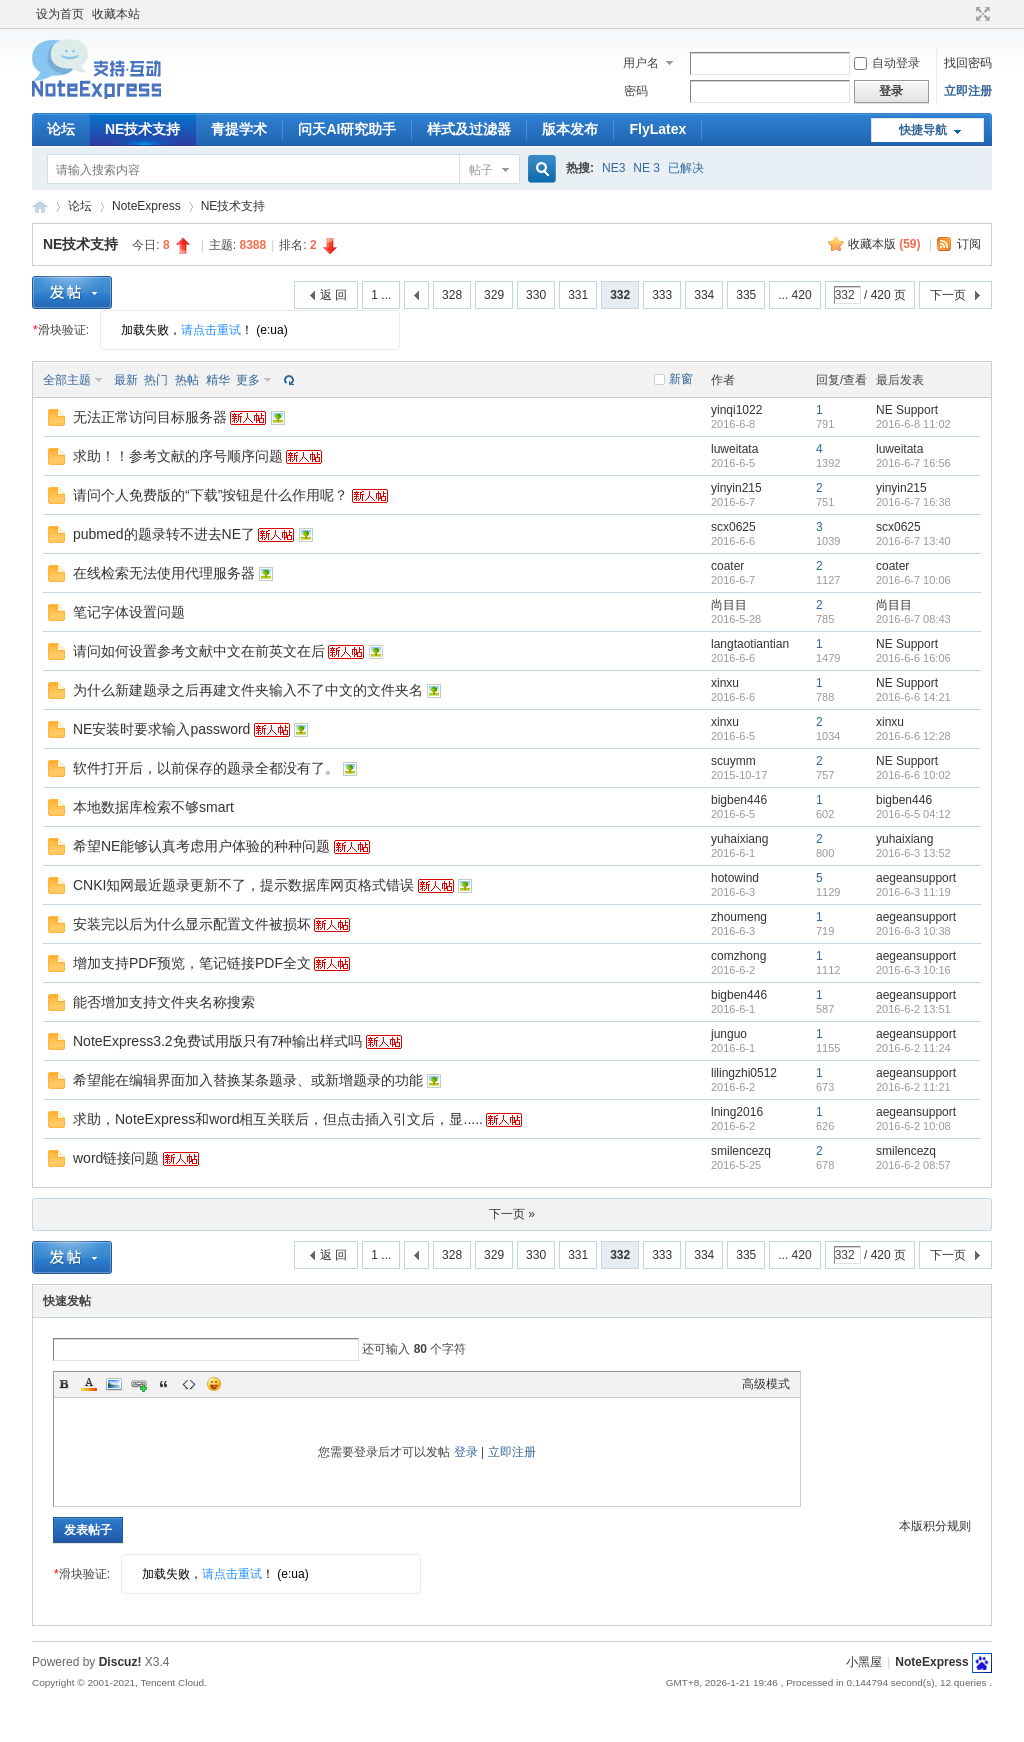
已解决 (686, 168)
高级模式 (766, 1384)
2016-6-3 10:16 (913, 970)
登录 (466, 1452)
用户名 (641, 63)
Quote (164, 1384)
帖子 (481, 170)
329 (494, 295)
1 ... (381, 295)
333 (662, 295)
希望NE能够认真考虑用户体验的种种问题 (201, 846)
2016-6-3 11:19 (913, 892)
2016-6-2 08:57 (913, 1165)
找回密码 (968, 63)
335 (746, 295)
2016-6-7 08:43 (913, 619)
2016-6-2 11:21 (913, 1087)
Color (89, 1384)
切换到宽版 (980, 14)
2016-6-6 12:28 (913, 736)
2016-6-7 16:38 (913, 502)
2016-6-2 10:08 (913, 1126)
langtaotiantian (750, 644)
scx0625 (733, 527)
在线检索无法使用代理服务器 (164, 573)
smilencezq (741, 1151)
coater (727, 566)
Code (189, 1384)
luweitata (734, 449)
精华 (218, 380)
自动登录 (887, 63)
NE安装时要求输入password (161, 729)
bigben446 (739, 800)
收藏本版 (884, 244)
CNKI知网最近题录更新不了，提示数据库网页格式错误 (243, 885)
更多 (248, 380)
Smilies (214, 1384)
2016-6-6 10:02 (913, 775)
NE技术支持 (142, 129)
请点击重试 (211, 330)
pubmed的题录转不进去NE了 (164, 534)
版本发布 (570, 129)
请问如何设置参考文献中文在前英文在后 (199, 651)
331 (578, 295)
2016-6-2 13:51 (913, 1009)
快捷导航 (923, 130)
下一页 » (512, 1214)
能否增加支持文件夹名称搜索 (164, 1002)
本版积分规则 (935, 1526)
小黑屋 (864, 1662)
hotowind (735, 878)
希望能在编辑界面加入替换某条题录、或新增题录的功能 (248, 1080)
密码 (636, 91)
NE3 (613, 168)
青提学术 (239, 129)
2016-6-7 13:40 (913, 541)
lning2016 (737, 1112)
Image (114, 1384)
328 (452, 295)
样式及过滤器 (469, 129)
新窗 (681, 379)
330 (536, 295)
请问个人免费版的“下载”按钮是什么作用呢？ (210, 495)
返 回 (333, 295)
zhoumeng (739, 917)
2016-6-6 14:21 (913, 697)
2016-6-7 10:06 (913, 580)
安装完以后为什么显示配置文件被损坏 (192, 924)
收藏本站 (116, 14)
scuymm (733, 761)
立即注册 (968, 91)
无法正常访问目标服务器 (150, 417)
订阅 (969, 244)
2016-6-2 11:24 (913, 1048)
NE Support (907, 410)
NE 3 (646, 168)
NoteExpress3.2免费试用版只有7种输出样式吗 (217, 1041)
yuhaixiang (739, 839)
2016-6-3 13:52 (913, 853)
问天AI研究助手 (347, 129)
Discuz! (120, 1662)
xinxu (725, 683)
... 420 (794, 295)
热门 (156, 380)
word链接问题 (116, 1158)
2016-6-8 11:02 (913, 424)
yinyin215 (736, 488)
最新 (126, 380)
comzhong (738, 956)
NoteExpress (40, 206)
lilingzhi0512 (744, 1073)
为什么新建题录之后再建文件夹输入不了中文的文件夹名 (248, 690)
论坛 (61, 129)
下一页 (948, 295)
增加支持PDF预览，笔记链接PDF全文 (192, 963)
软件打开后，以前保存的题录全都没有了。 (206, 768)
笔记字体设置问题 (129, 612)
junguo (729, 1034)
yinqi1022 (736, 410)
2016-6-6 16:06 (913, 658)
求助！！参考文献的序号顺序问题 (178, 456)
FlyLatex (657, 129)
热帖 (187, 380)
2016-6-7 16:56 (913, 463)
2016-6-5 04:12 (913, 814)
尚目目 (729, 605)
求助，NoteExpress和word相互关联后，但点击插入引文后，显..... (278, 1119)
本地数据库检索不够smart (153, 807)
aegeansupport (916, 878)
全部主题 (67, 380)
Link (139, 1384)
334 (704, 295)
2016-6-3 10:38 (913, 931)
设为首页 (60, 14)
